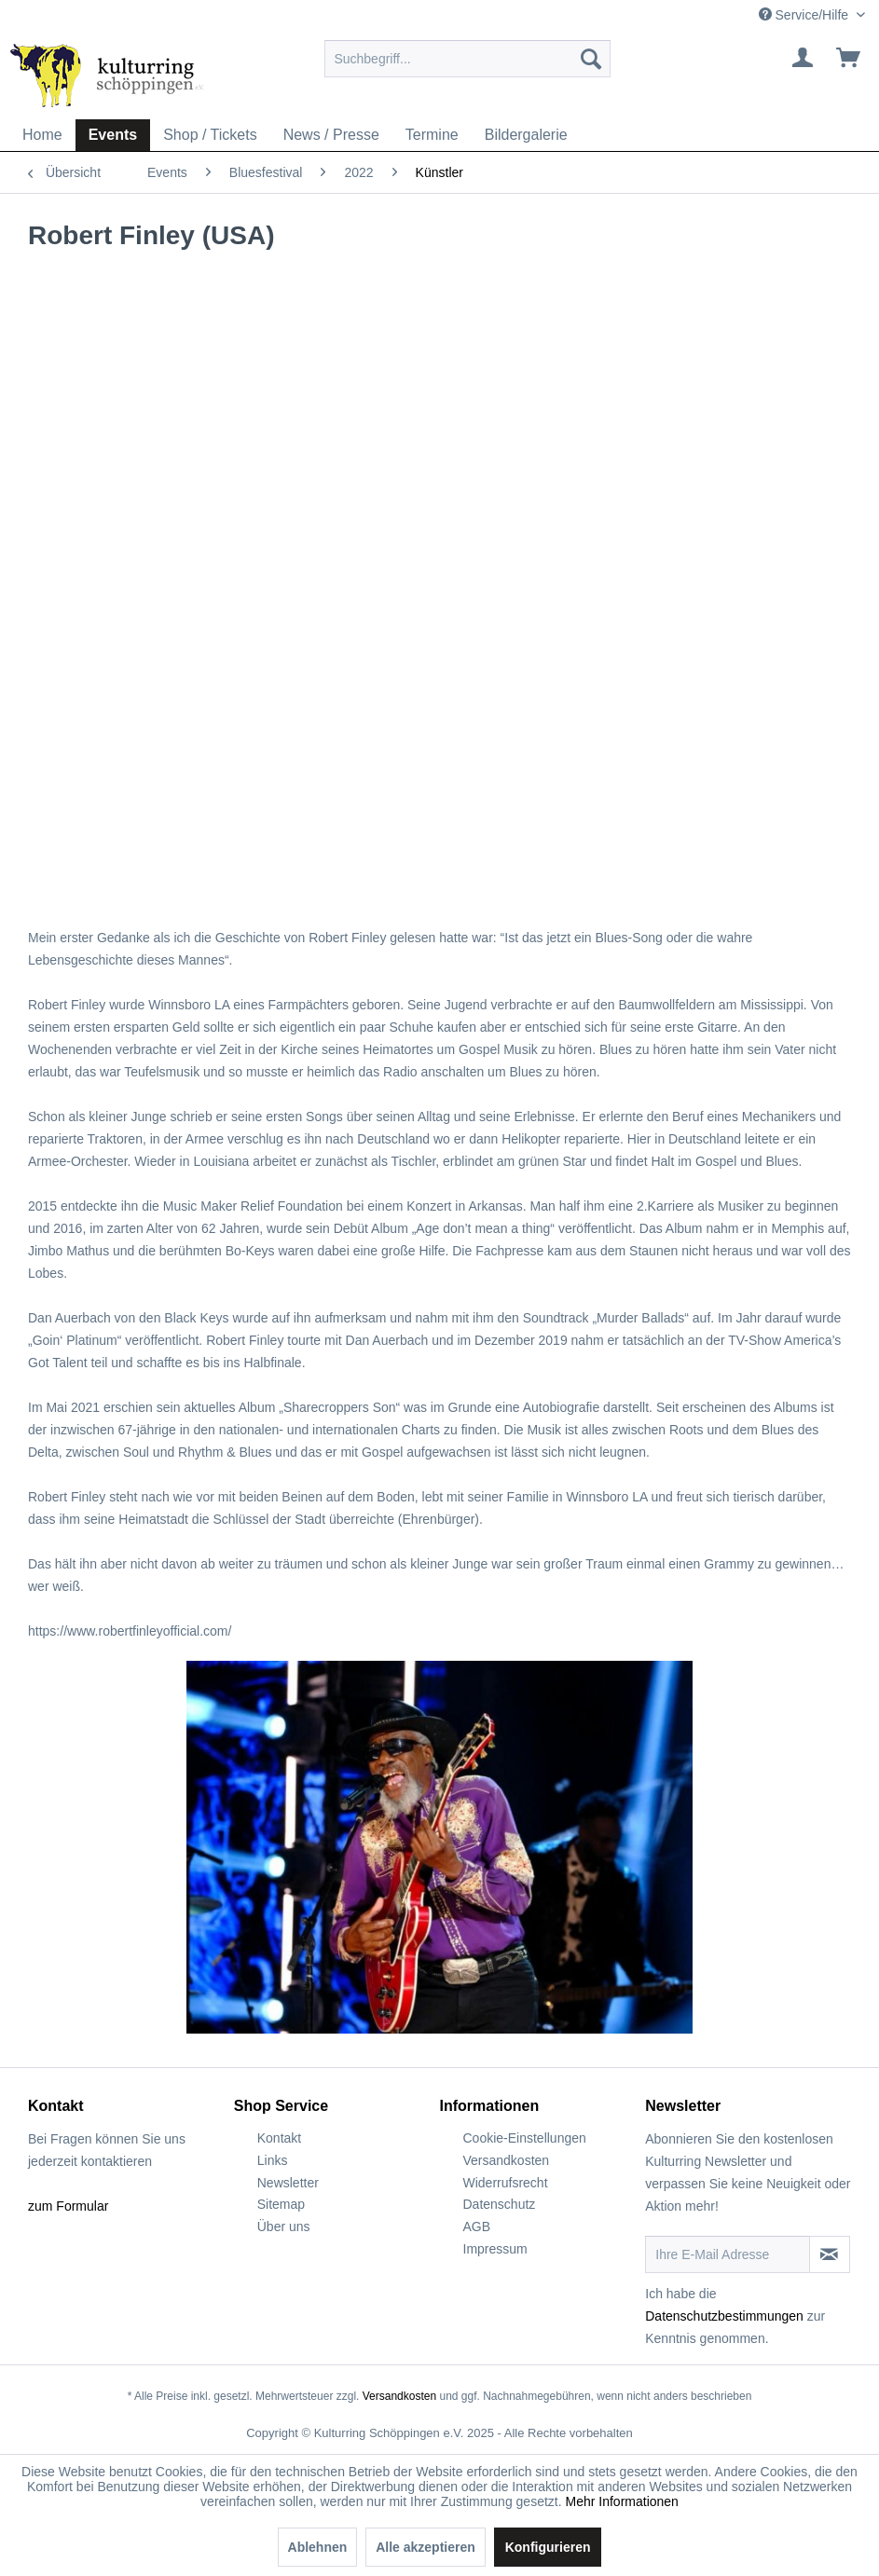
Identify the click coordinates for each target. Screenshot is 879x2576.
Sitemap (281, 2204)
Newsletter (288, 2182)
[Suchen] (591, 58)
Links (272, 2160)
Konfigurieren (548, 2547)
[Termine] (432, 135)
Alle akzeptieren (425, 2547)
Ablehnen (318, 2547)
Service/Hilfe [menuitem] (805, 14)
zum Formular (68, 2206)
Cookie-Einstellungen (524, 2138)
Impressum (495, 2248)
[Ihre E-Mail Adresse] (727, 2254)
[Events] (113, 135)
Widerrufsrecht (505, 2182)
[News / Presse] (331, 135)
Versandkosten (506, 2160)
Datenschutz (499, 2204)
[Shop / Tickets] (210, 135)
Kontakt (279, 2138)
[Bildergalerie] (526, 135)
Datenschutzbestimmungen (724, 2316)
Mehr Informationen (622, 2501)
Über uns (283, 2226)
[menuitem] (467, 58)
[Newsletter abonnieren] (829, 2254)
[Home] (42, 135)
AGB (477, 2226)
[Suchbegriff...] (467, 58)
